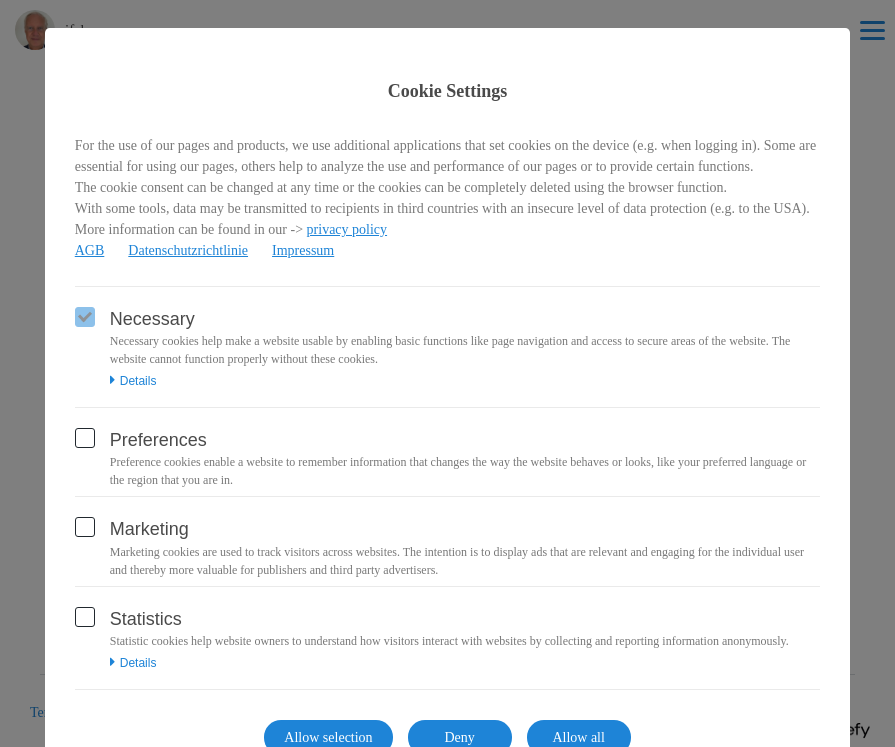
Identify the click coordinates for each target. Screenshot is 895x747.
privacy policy (347, 229)
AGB (90, 250)
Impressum (303, 250)
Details (133, 381)
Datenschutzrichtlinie (188, 250)
